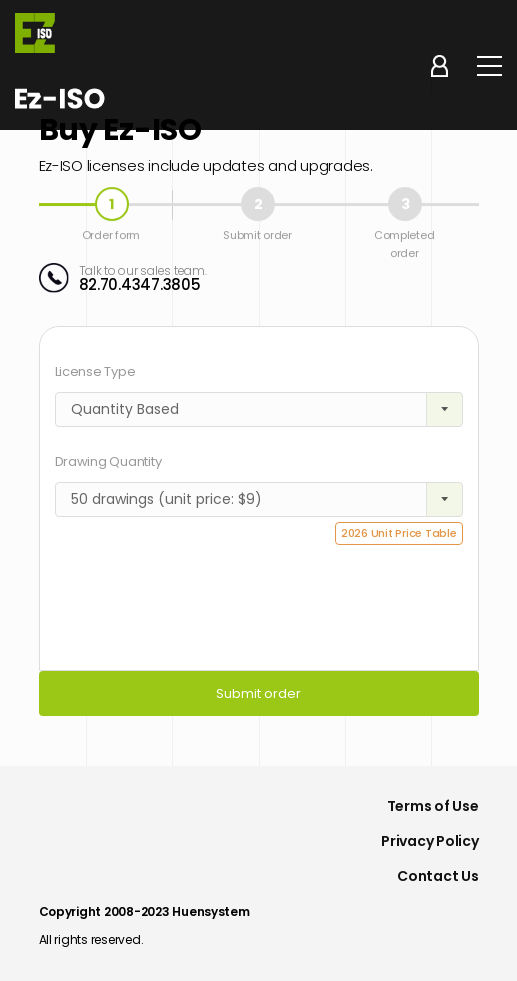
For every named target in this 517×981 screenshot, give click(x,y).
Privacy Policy (429, 841)
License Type (95, 371)
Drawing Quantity (108, 461)
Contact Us (437, 876)
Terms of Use (433, 806)
